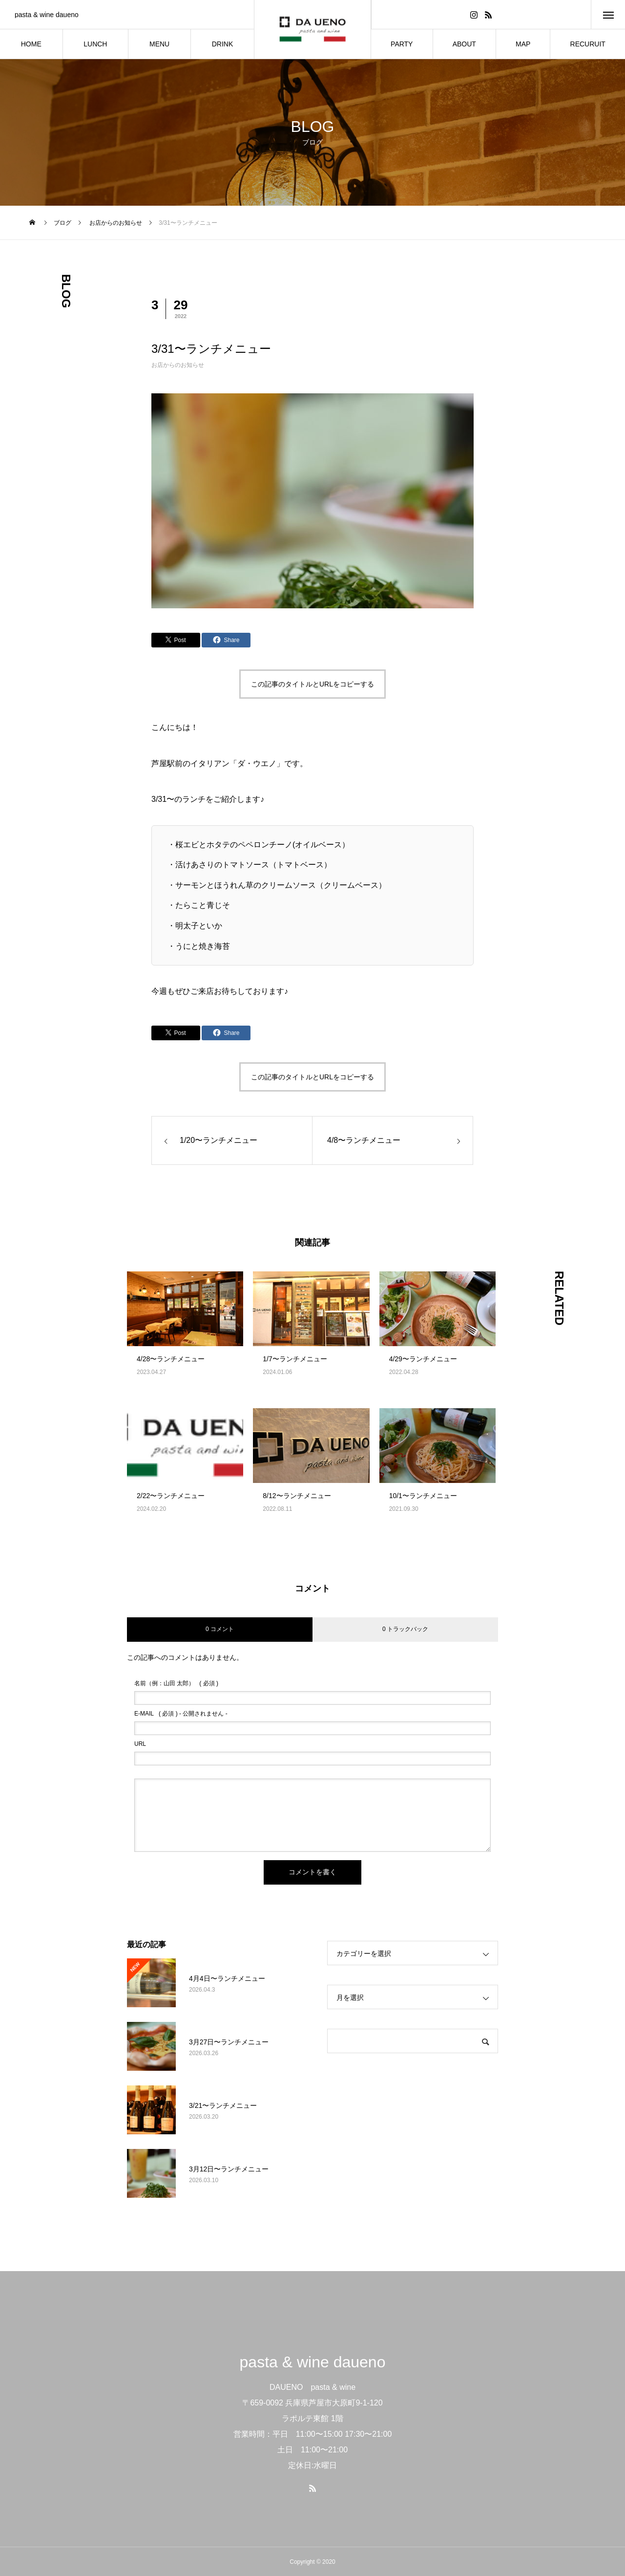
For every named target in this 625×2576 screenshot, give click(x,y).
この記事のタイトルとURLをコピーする (312, 684)
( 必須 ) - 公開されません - (181, 1714)
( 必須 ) (176, 1683)
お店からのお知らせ (177, 365)
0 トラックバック (405, 1629)
